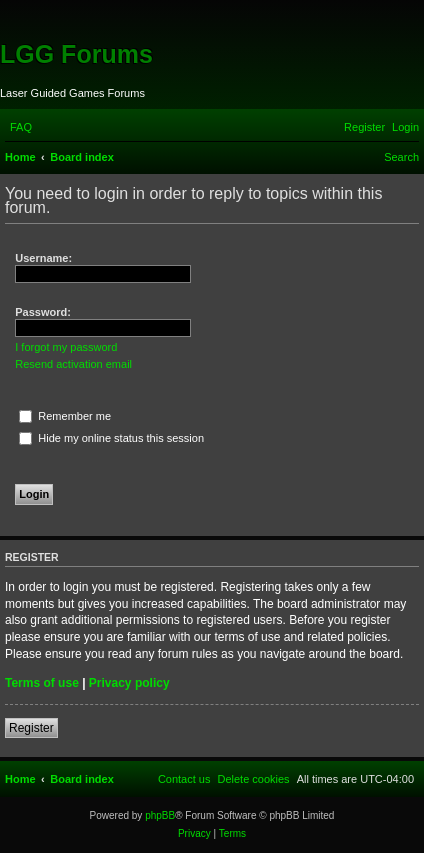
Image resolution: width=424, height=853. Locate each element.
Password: (43, 312)
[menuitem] (21, 127)
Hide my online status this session (111, 438)
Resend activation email (73, 364)
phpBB (160, 815)
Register (31, 728)
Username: (43, 258)
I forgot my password (66, 347)
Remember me (65, 416)
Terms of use (42, 683)
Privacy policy (129, 683)
